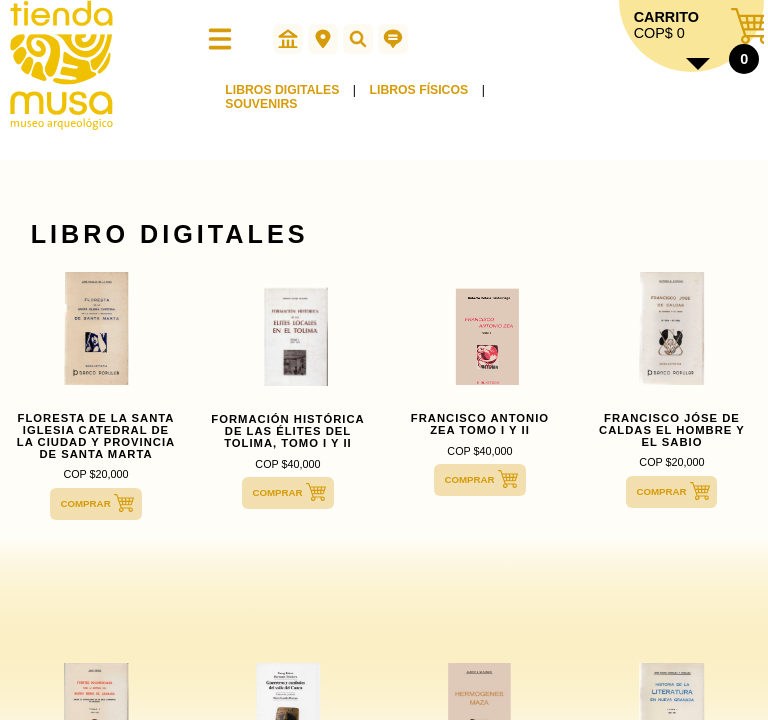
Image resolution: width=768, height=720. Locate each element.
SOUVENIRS (261, 104)
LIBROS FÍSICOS (419, 90)
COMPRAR (85, 503)
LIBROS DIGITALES (282, 90)
